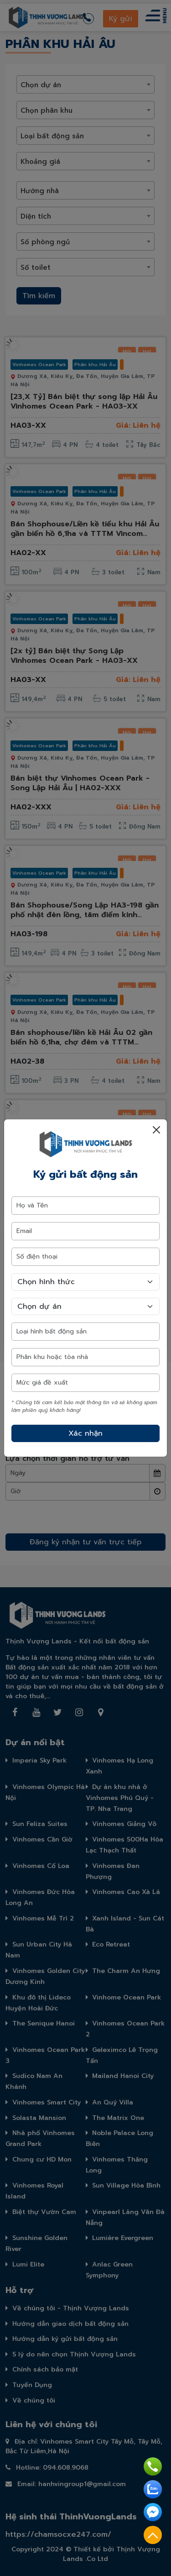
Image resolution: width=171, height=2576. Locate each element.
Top (153, 2535)
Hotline (153, 2466)
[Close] (156, 1129)
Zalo (153, 2489)
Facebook (153, 2512)
